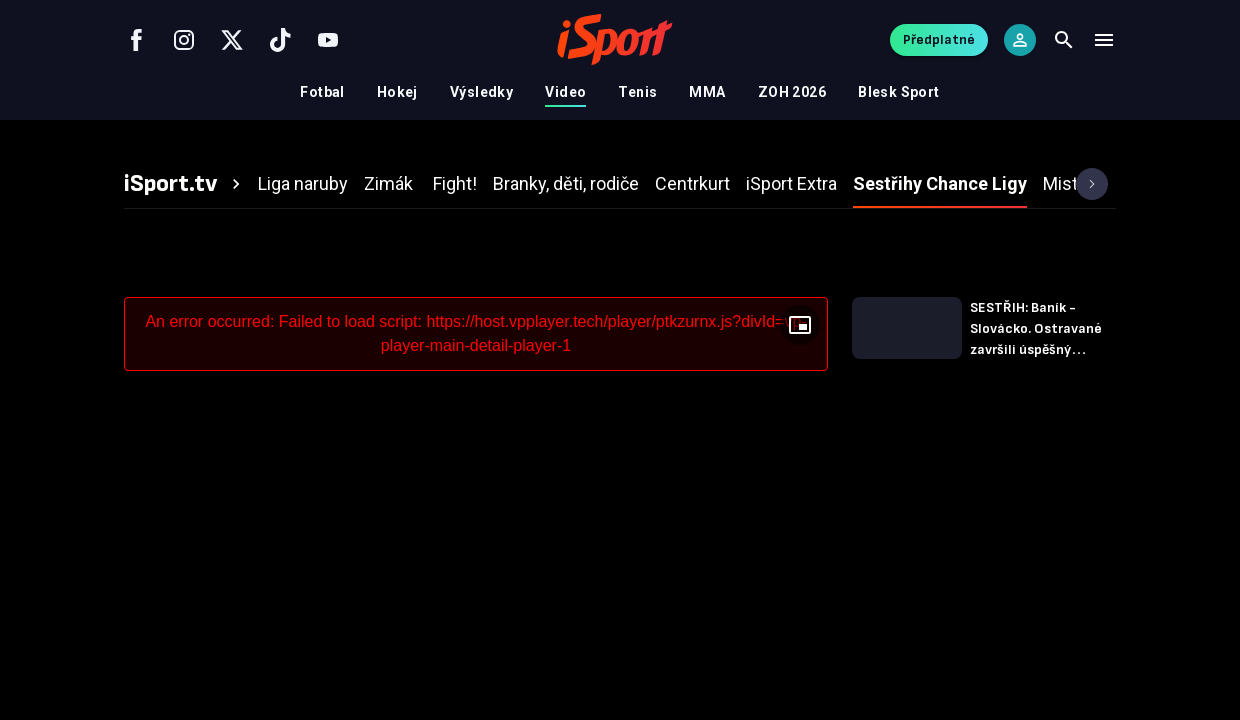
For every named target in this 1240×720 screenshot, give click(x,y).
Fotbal (322, 92)
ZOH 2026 (792, 92)
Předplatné (939, 39)
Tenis (637, 92)
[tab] (185, 184)
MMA (707, 92)
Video (565, 92)
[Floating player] (800, 325)
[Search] (1064, 40)
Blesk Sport (899, 92)
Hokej (397, 92)
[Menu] (1104, 40)
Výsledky (481, 92)
